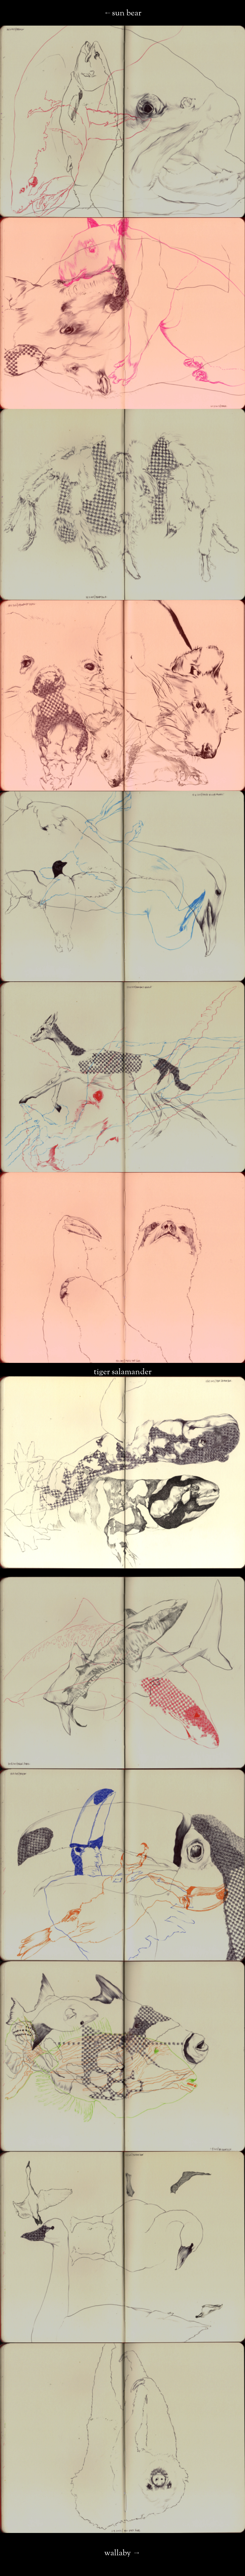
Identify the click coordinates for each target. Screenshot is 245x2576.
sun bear (126, 13)
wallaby (117, 2553)
